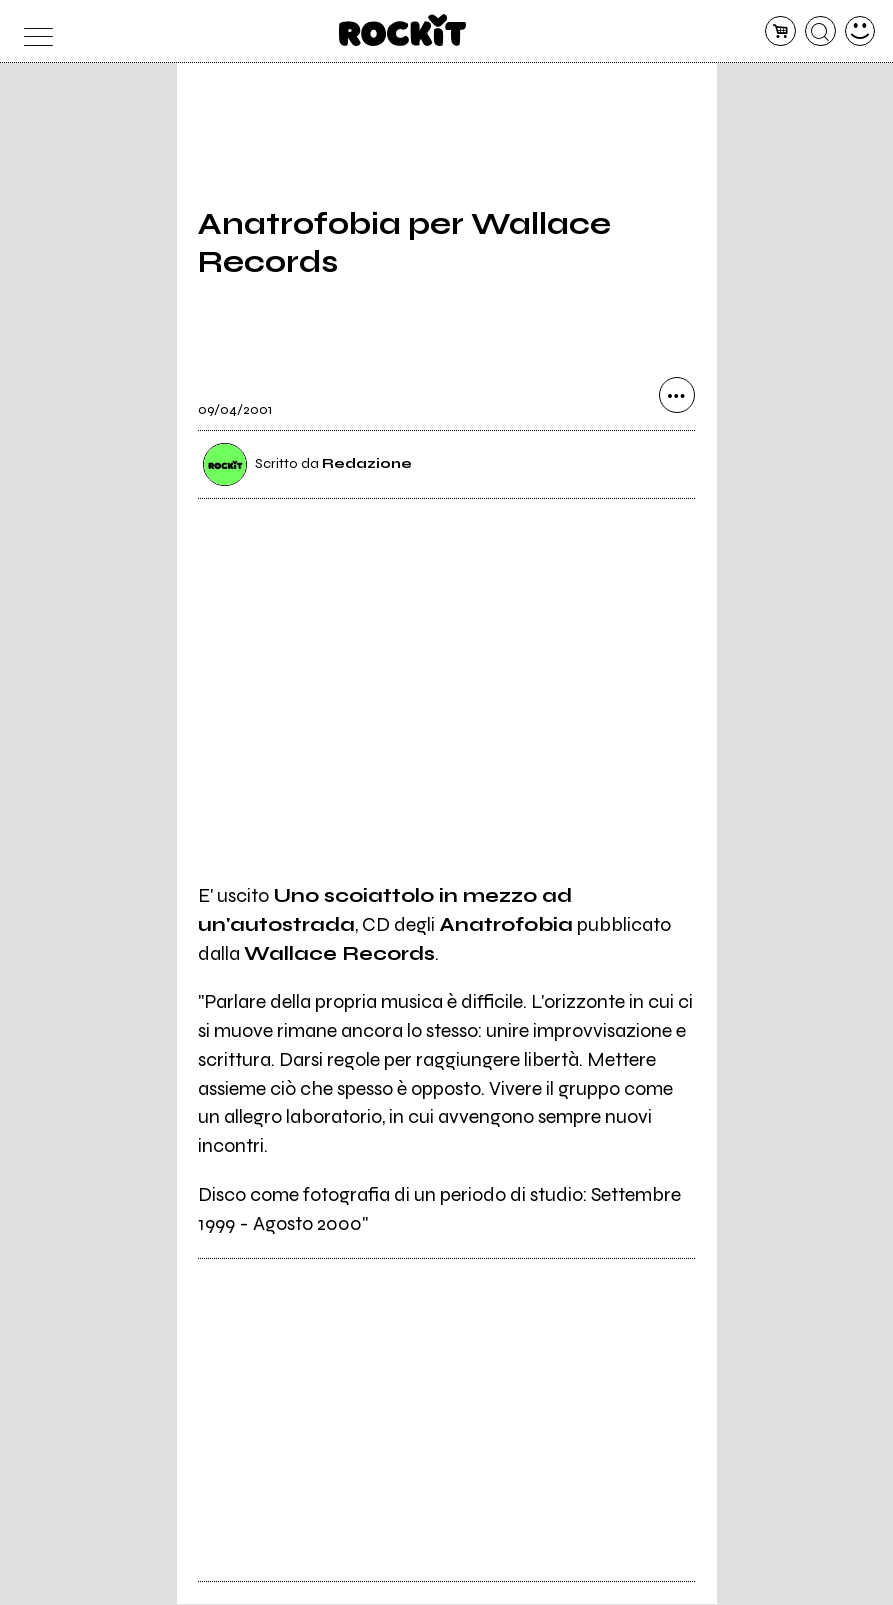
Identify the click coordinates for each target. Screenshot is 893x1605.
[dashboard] (860, 31)
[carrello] (780, 31)
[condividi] (677, 397)
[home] (402, 30)
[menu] (33, 31)
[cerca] (820, 31)
